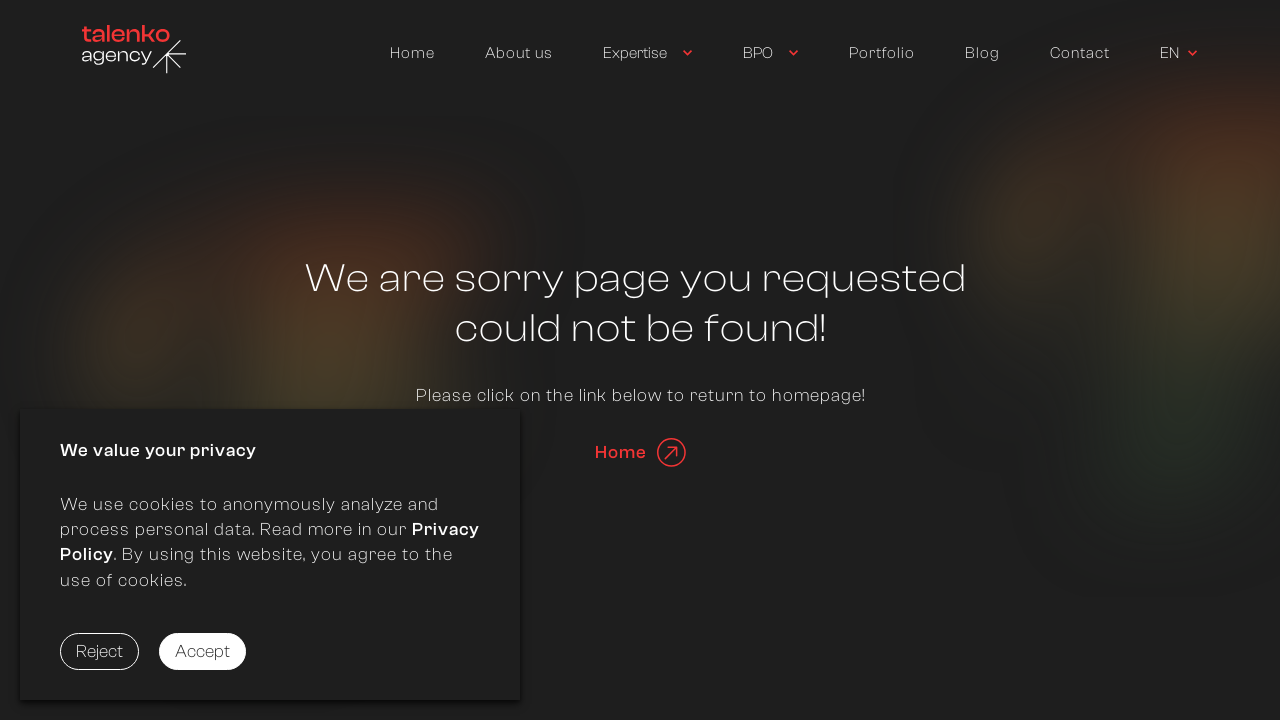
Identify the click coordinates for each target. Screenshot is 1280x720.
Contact (1080, 53)
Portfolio (882, 53)
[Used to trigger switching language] (1179, 53)
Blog (982, 53)
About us (519, 53)
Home (412, 53)
